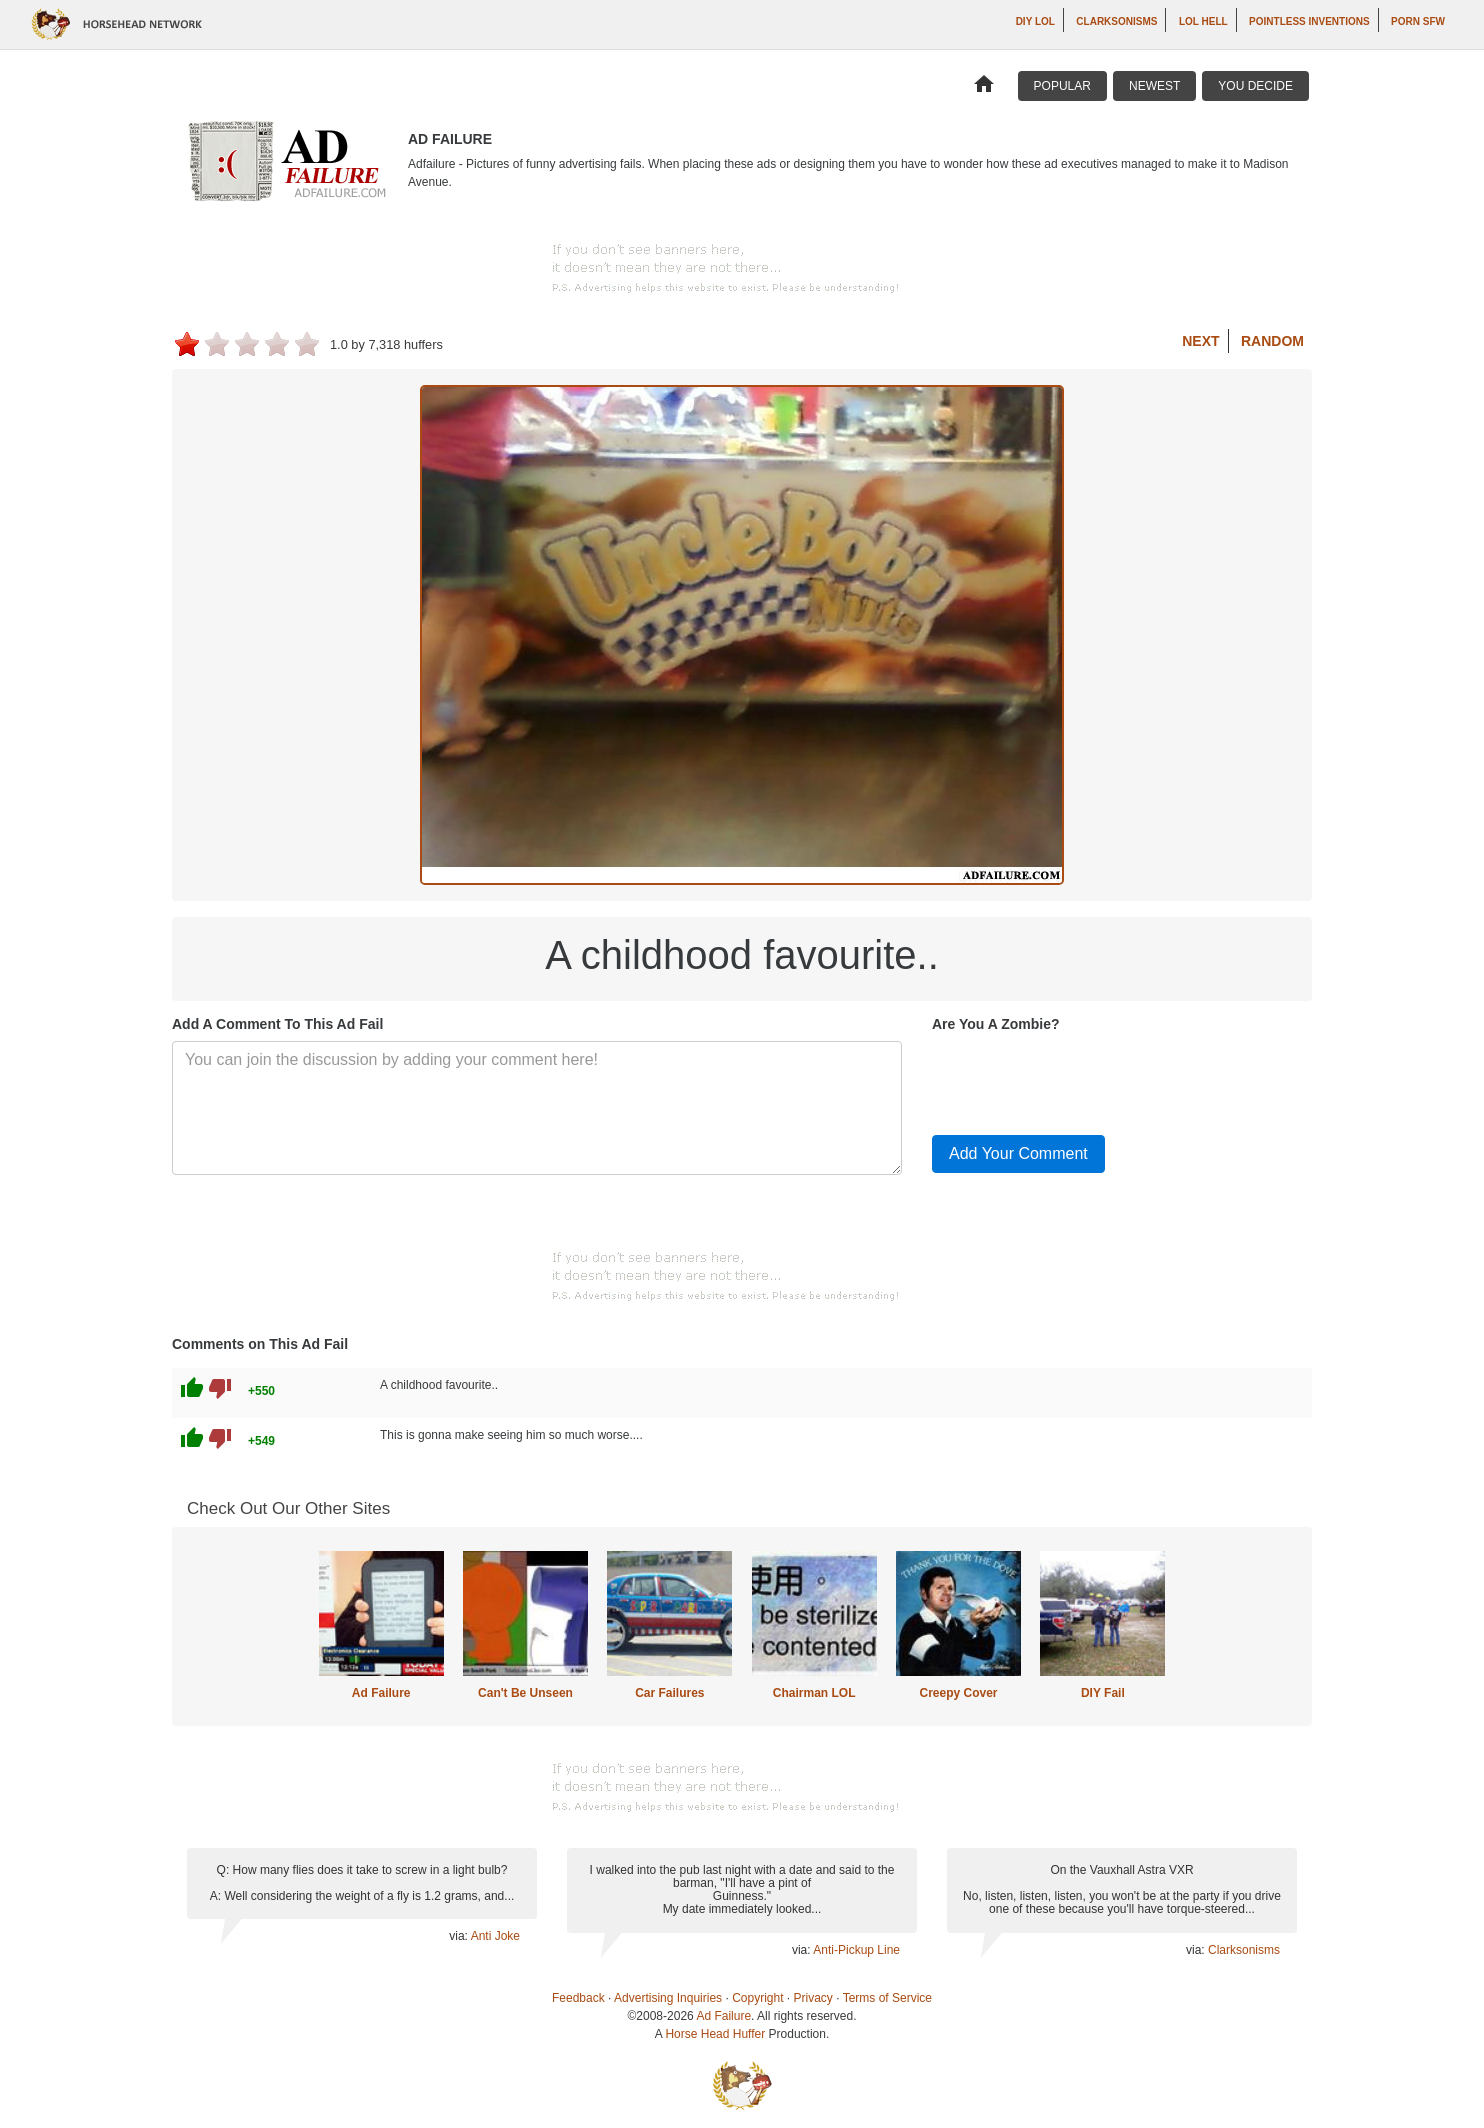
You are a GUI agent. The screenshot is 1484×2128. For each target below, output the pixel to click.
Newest (1154, 86)
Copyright (757, 1998)
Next (1200, 341)
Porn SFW (1418, 21)
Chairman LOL (814, 1693)
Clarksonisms (1116, 21)
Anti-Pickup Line (856, 1950)
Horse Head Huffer (715, 2034)
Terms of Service (887, 1998)
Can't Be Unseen (525, 1693)
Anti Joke (495, 1936)
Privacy (813, 1998)
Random (1272, 341)
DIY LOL (1035, 21)
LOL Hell (1203, 21)
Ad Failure (381, 1693)
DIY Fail (1103, 1693)
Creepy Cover (958, 1693)
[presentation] (1084, 1080)
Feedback (578, 1998)
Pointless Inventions (1309, 21)
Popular (1062, 86)
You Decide (1255, 86)
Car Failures (669, 1693)
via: (459, 1936)
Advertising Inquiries (668, 1998)
